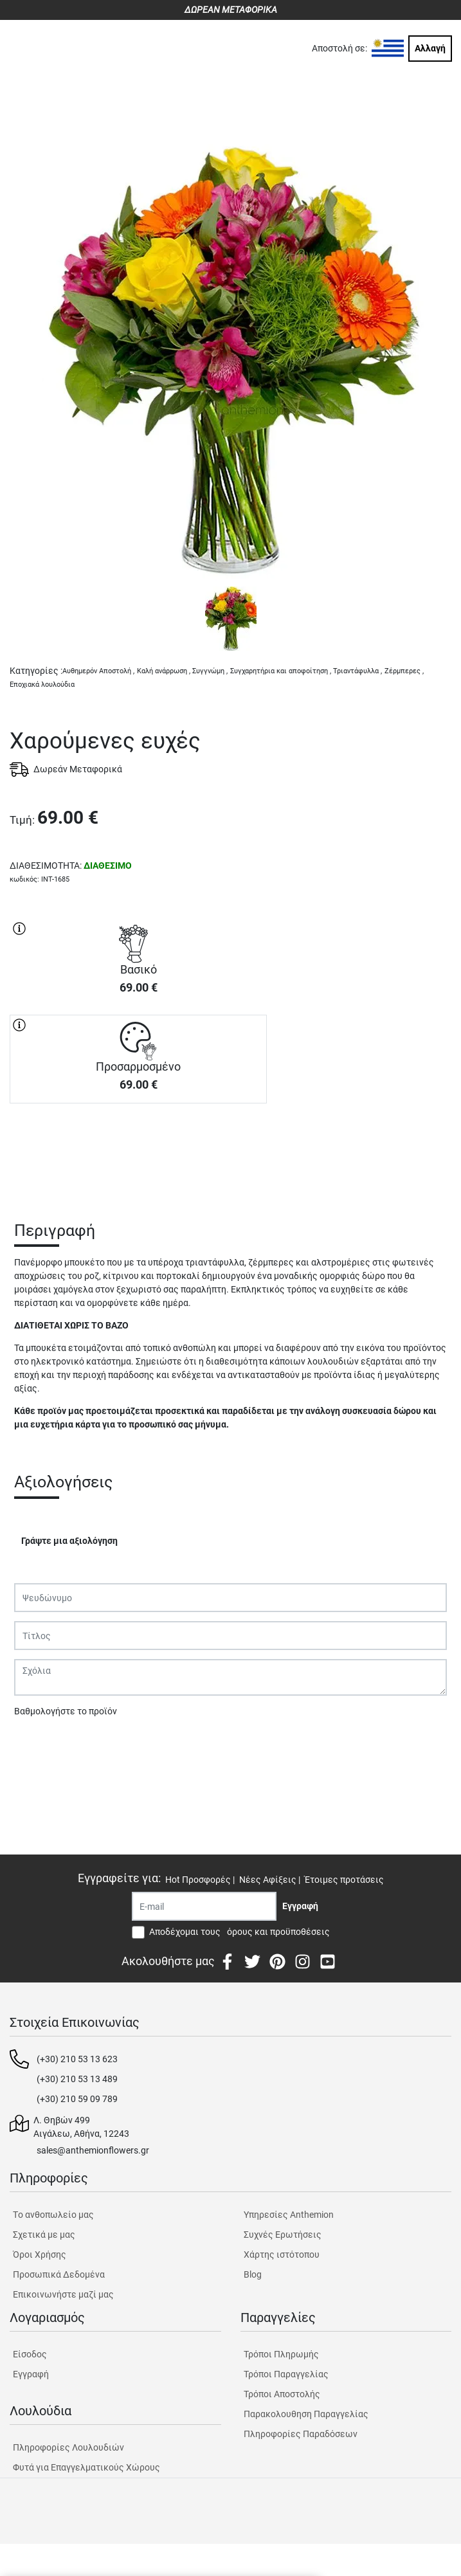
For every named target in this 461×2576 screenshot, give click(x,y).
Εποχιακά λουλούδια (42, 684)
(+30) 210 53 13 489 (77, 2079)
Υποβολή (39, 1744)
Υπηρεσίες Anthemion (289, 2214)
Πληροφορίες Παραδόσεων (300, 2434)
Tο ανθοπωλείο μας (53, 2214)
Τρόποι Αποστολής (282, 2394)
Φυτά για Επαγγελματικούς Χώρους (86, 2467)
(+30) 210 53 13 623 (77, 2059)
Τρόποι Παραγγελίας (286, 2374)
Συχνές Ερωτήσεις (282, 2234)
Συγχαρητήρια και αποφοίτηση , (280, 671)
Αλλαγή (430, 48)
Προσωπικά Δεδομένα (59, 2274)
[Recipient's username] (204, 1906)
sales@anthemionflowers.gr (93, 2150)
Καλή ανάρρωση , (163, 671)
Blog (253, 2274)
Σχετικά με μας (44, 2234)
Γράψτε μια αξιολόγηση (69, 1541)
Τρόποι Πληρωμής (281, 2354)
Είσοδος (30, 2354)
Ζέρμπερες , (404, 671)
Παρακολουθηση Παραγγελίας (306, 2414)
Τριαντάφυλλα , (357, 671)
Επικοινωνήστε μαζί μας (63, 2294)
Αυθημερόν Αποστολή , (98, 671)
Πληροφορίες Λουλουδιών (68, 2447)
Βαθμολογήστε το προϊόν (65, 1711)
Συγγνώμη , (210, 671)
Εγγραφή (31, 2374)
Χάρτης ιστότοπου (282, 2254)
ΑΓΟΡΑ (138, 1148)
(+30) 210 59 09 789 (77, 2099)
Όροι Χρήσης (39, 2254)
